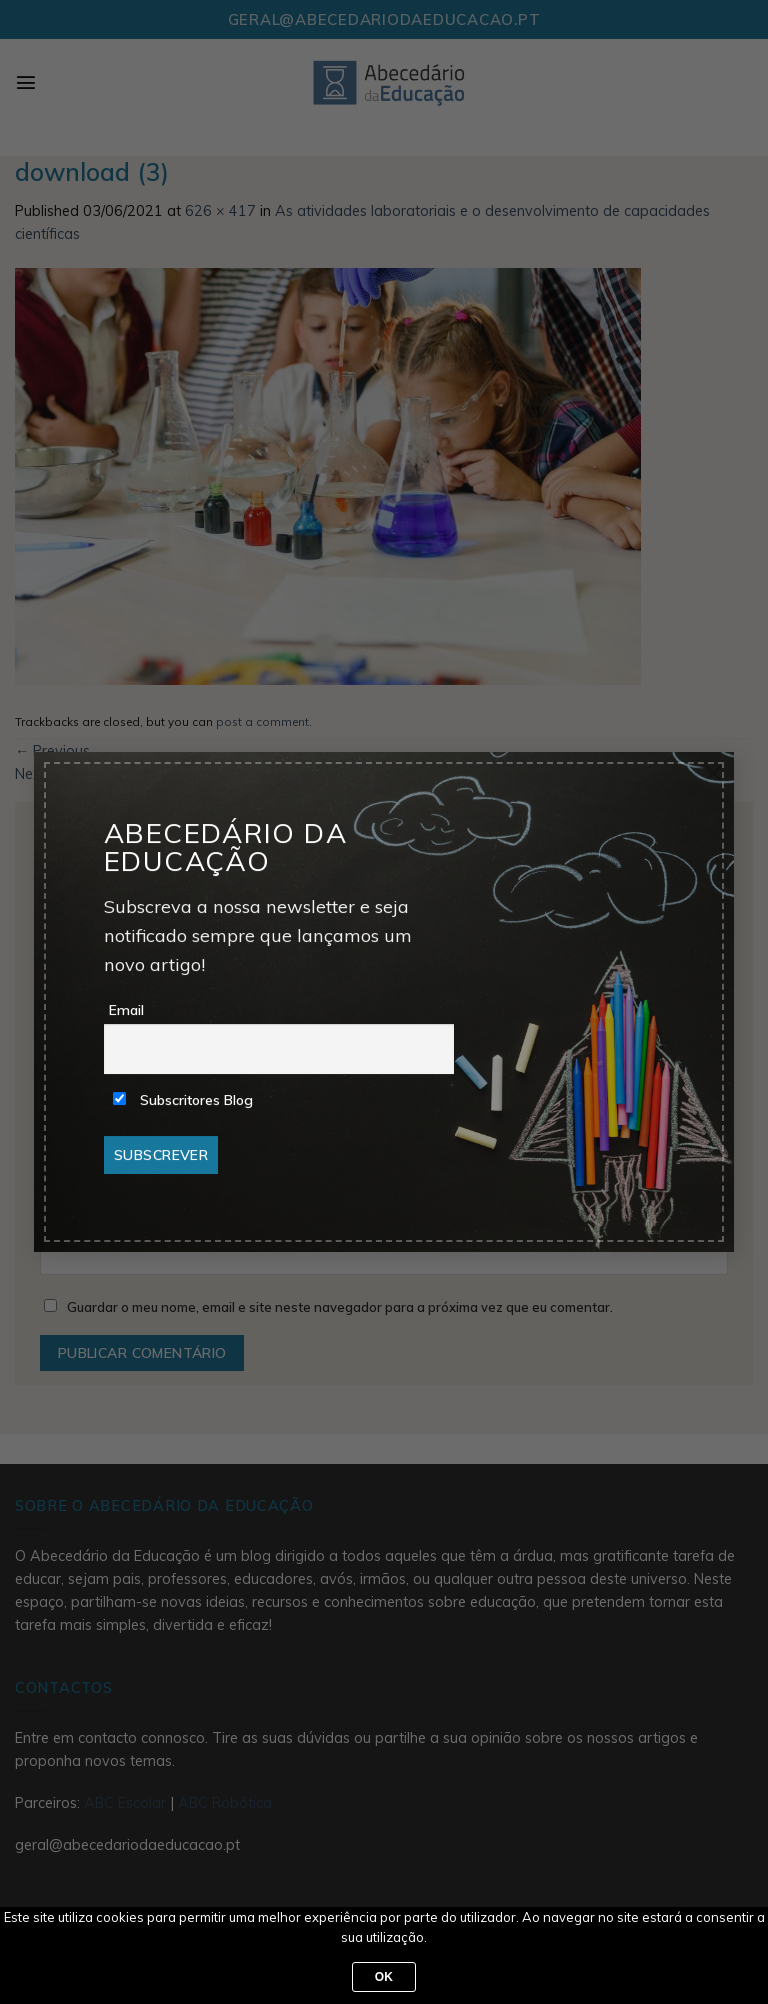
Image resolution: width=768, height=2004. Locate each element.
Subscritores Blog (183, 1100)
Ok (384, 1977)
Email (126, 1010)
